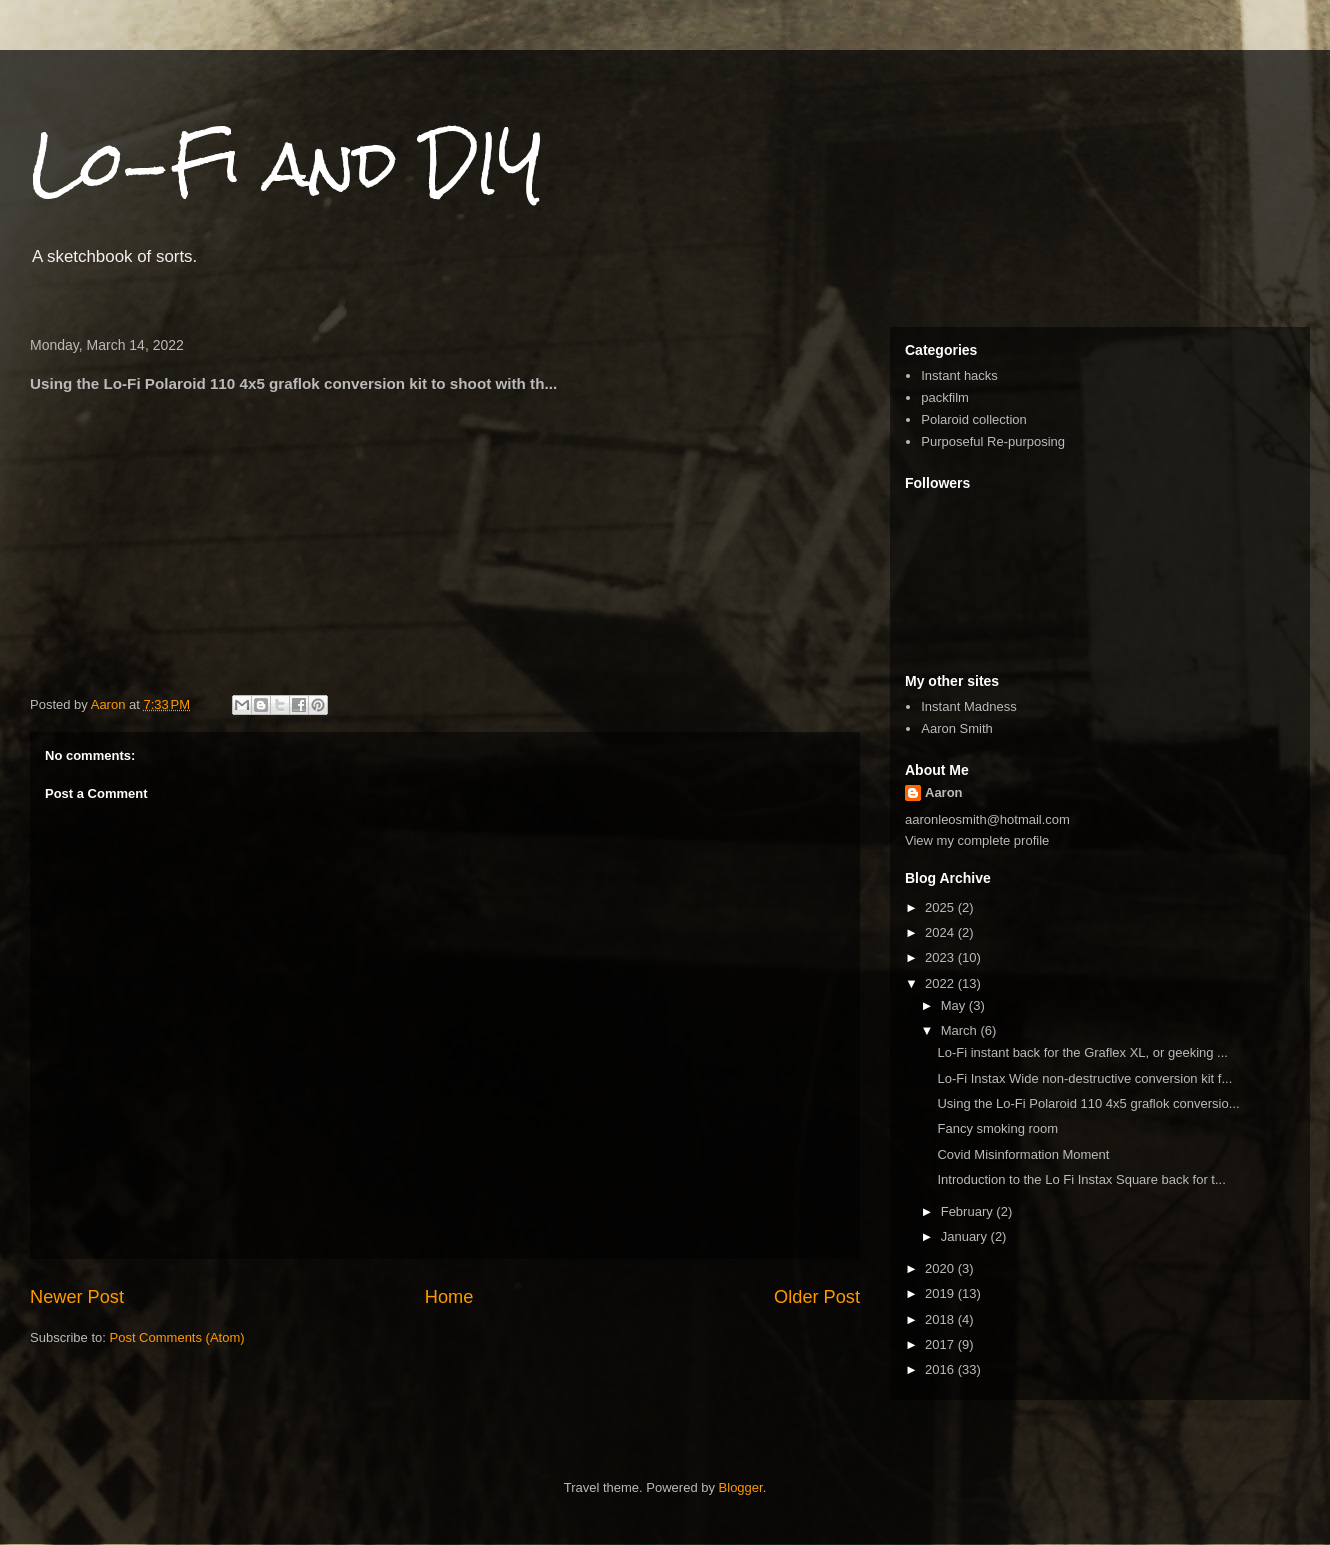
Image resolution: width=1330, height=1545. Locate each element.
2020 (941, 1268)
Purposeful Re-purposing (993, 441)
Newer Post (77, 1297)
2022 (941, 983)
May (955, 1005)
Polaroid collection (974, 419)
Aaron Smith (957, 728)
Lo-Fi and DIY (287, 163)
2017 (941, 1344)
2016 (941, 1369)
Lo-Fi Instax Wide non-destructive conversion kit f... (1084, 1078)
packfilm (945, 397)
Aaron (944, 792)
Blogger (741, 1487)
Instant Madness (968, 706)
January (966, 1236)
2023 (941, 957)
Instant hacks (959, 375)
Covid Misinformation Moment (1023, 1154)
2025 (941, 907)
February (969, 1211)
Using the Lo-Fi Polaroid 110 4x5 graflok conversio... (1088, 1103)
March (961, 1030)
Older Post (817, 1297)
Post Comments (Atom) (177, 1337)
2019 (941, 1293)
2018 (941, 1319)
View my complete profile (977, 840)
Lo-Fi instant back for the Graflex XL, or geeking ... (1082, 1052)
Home (449, 1297)
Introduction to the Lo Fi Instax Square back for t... (1081, 1179)
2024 (941, 932)
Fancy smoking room (997, 1128)
